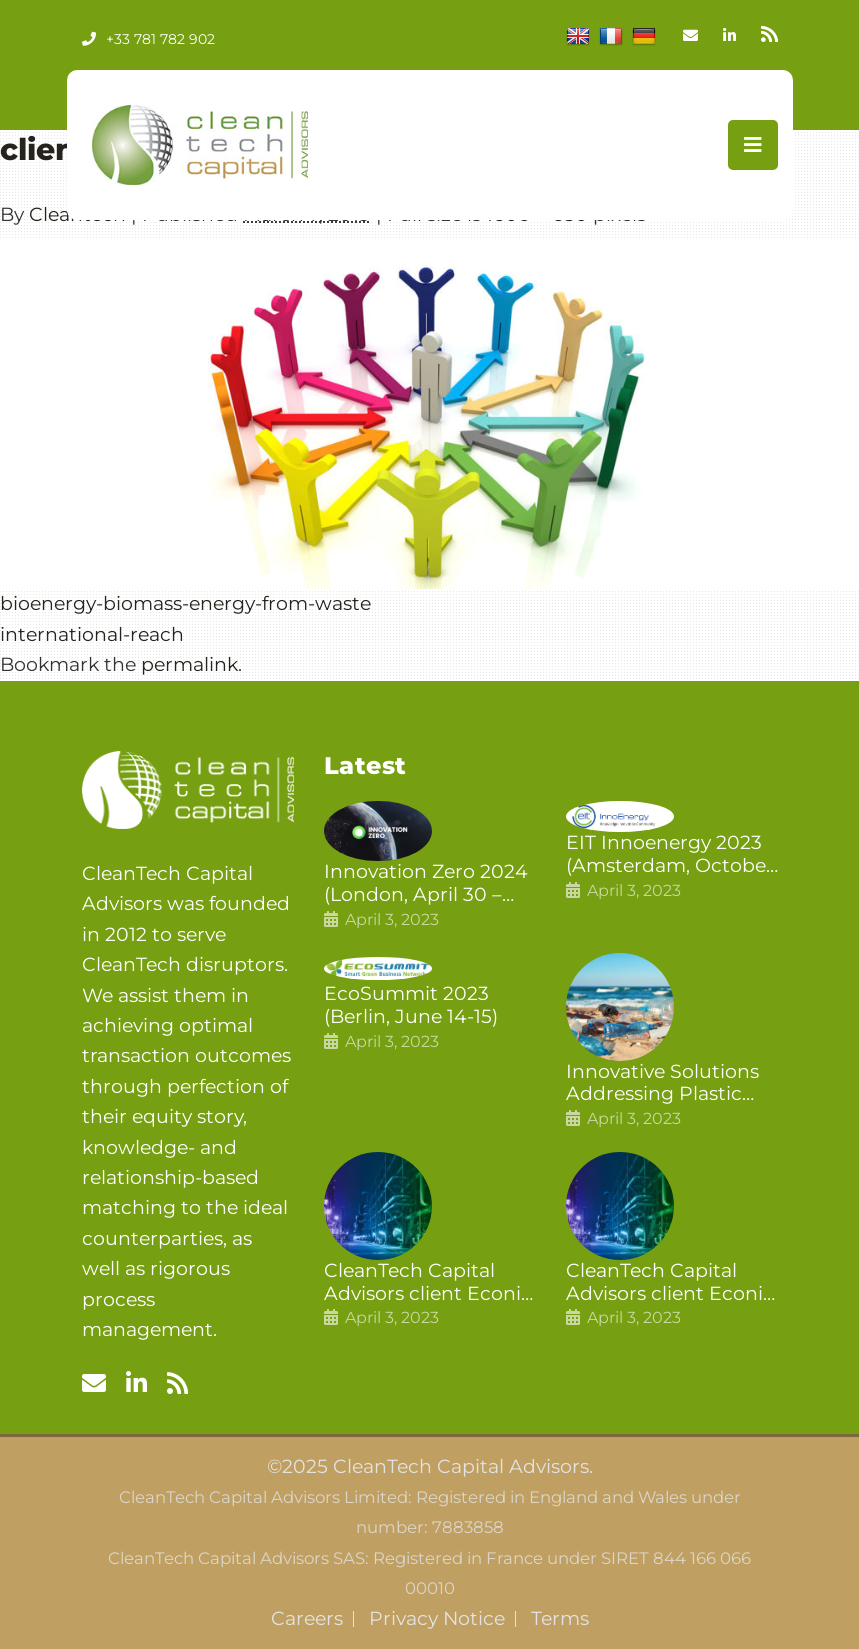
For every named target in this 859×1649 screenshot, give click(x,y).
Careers (307, 1619)
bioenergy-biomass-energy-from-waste (185, 603)
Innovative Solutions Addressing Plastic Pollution (662, 1084)
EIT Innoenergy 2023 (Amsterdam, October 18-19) (670, 855)
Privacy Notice (437, 1619)
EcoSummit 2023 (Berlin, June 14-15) (411, 1005)
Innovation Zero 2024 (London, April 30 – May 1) (426, 884)
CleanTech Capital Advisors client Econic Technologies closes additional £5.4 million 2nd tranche (429, 1283)
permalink (189, 664)
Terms (560, 1619)
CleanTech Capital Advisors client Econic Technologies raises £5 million (671, 1283)
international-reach (92, 634)
